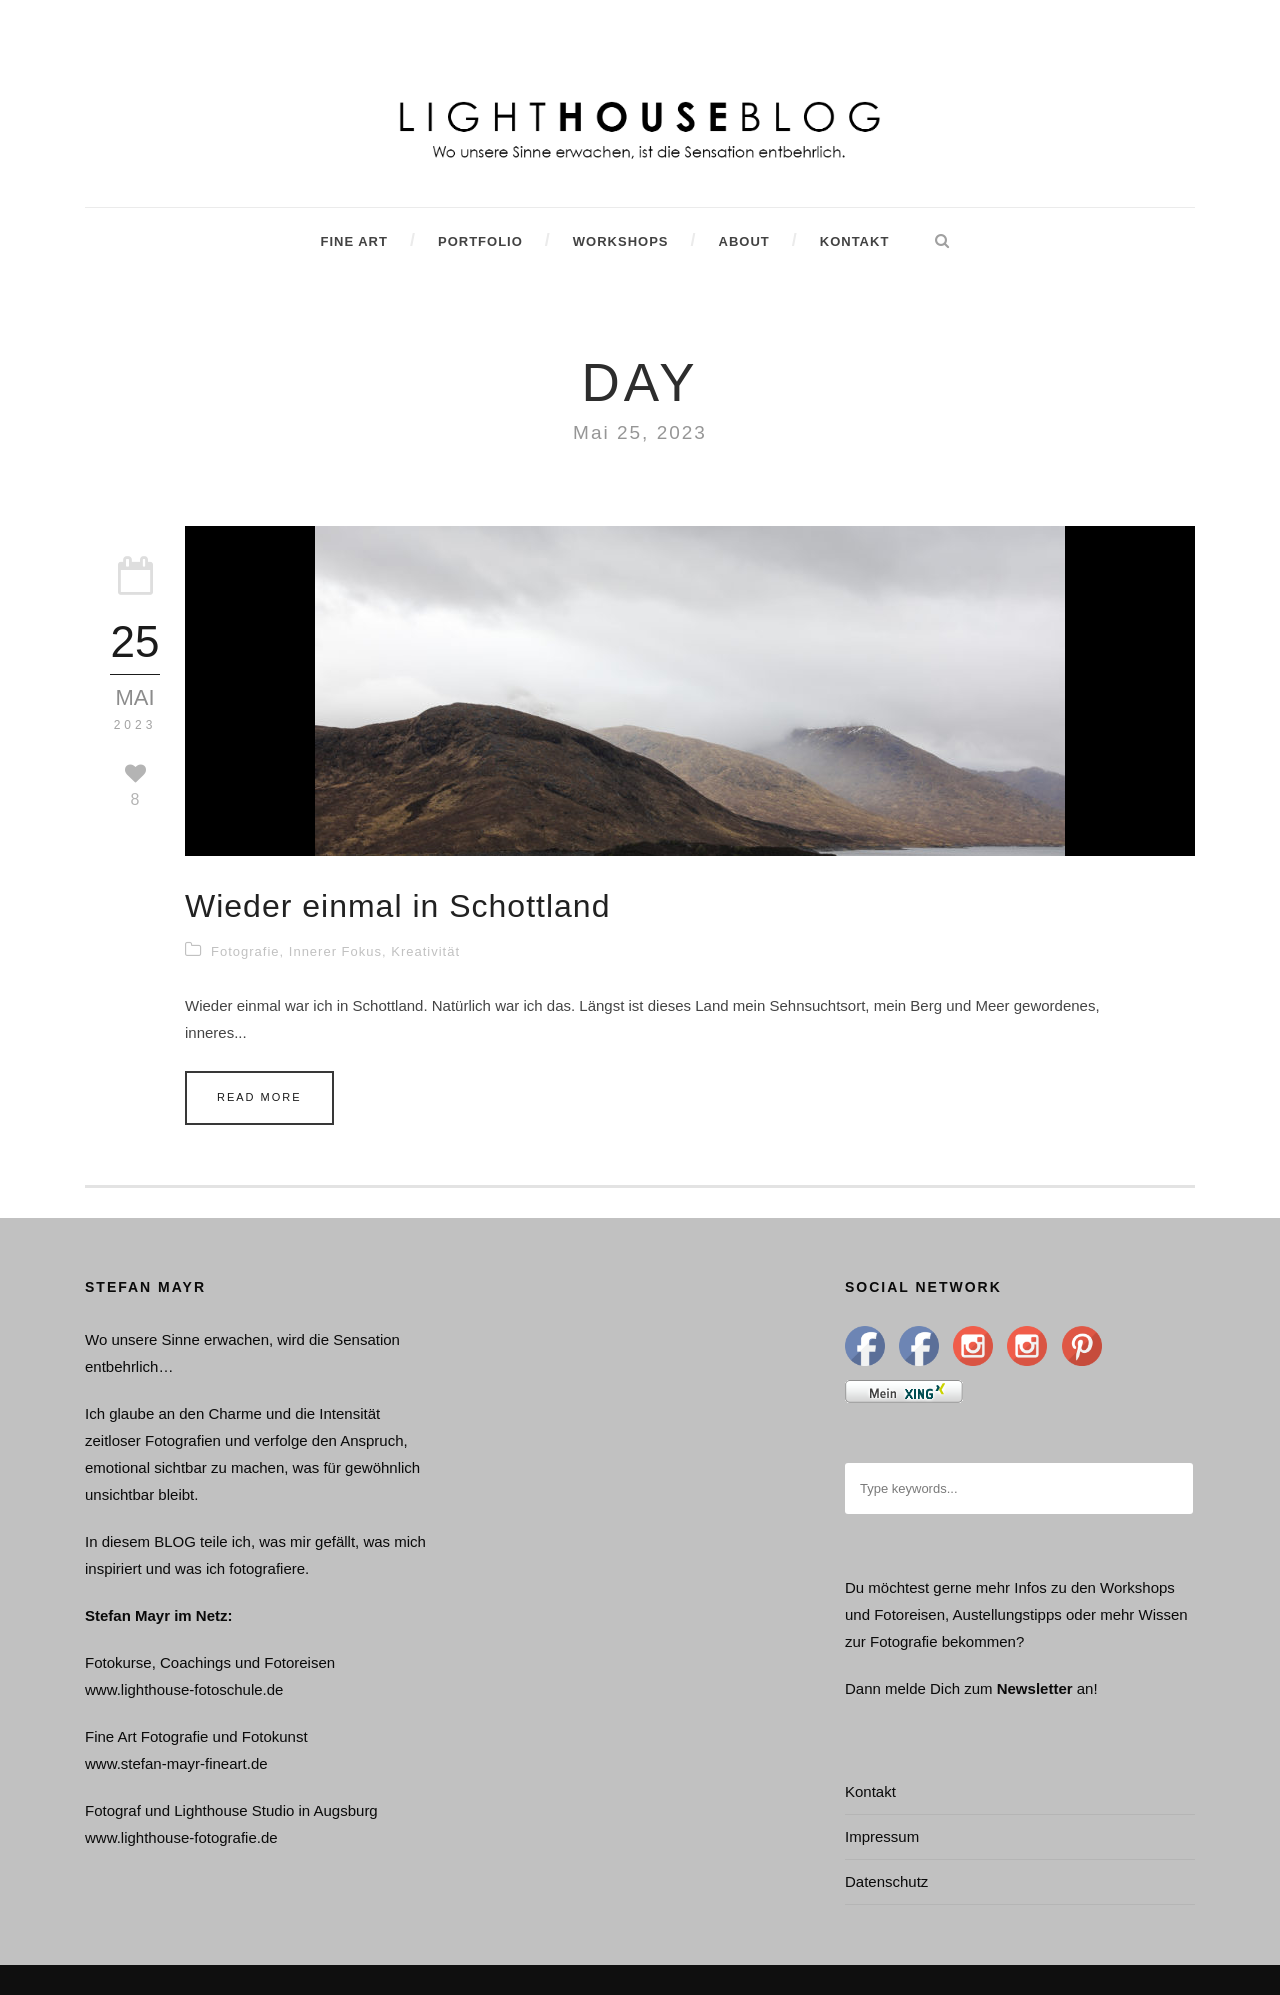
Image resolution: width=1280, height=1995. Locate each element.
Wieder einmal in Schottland (397, 906)
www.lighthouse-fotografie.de (181, 1837)
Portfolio (480, 241)
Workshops (621, 241)
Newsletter (1035, 1688)
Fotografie (245, 951)
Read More (259, 1097)
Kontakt (855, 241)
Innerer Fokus (335, 951)
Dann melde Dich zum (919, 1688)
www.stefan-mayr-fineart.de (176, 1763)
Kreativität (425, 951)
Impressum (882, 1836)
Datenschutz (886, 1881)
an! (1087, 1688)
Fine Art (353, 241)
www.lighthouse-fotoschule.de (184, 1689)
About (744, 241)
